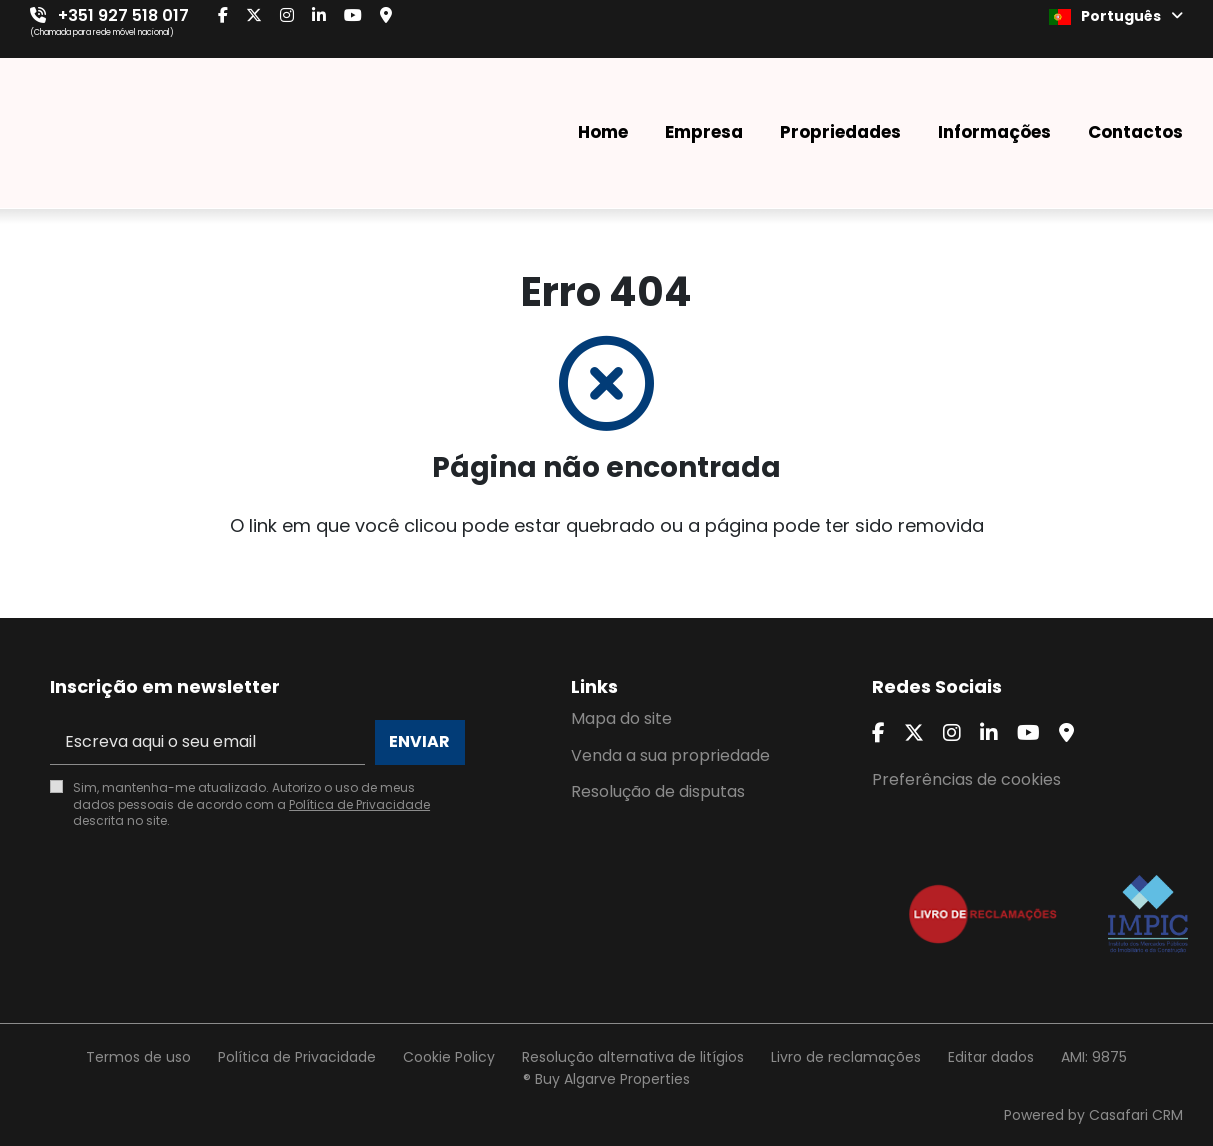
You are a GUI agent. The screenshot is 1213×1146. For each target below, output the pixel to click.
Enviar (419, 741)
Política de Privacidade (359, 804)
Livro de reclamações (846, 1057)
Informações (994, 132)
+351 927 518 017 (123, 15)
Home (603, 132)
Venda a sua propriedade (670, 755)
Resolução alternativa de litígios (633, 1057)
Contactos (1135, 132)
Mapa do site (621, 718)
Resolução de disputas (658, 791)
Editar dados (991, 1057)
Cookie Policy (449, 1057)
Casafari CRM (1136, 1115)
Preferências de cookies (966, 779)
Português (1116, 16)
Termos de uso (138, 1057)
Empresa (704, 132)
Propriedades (840, 132)
